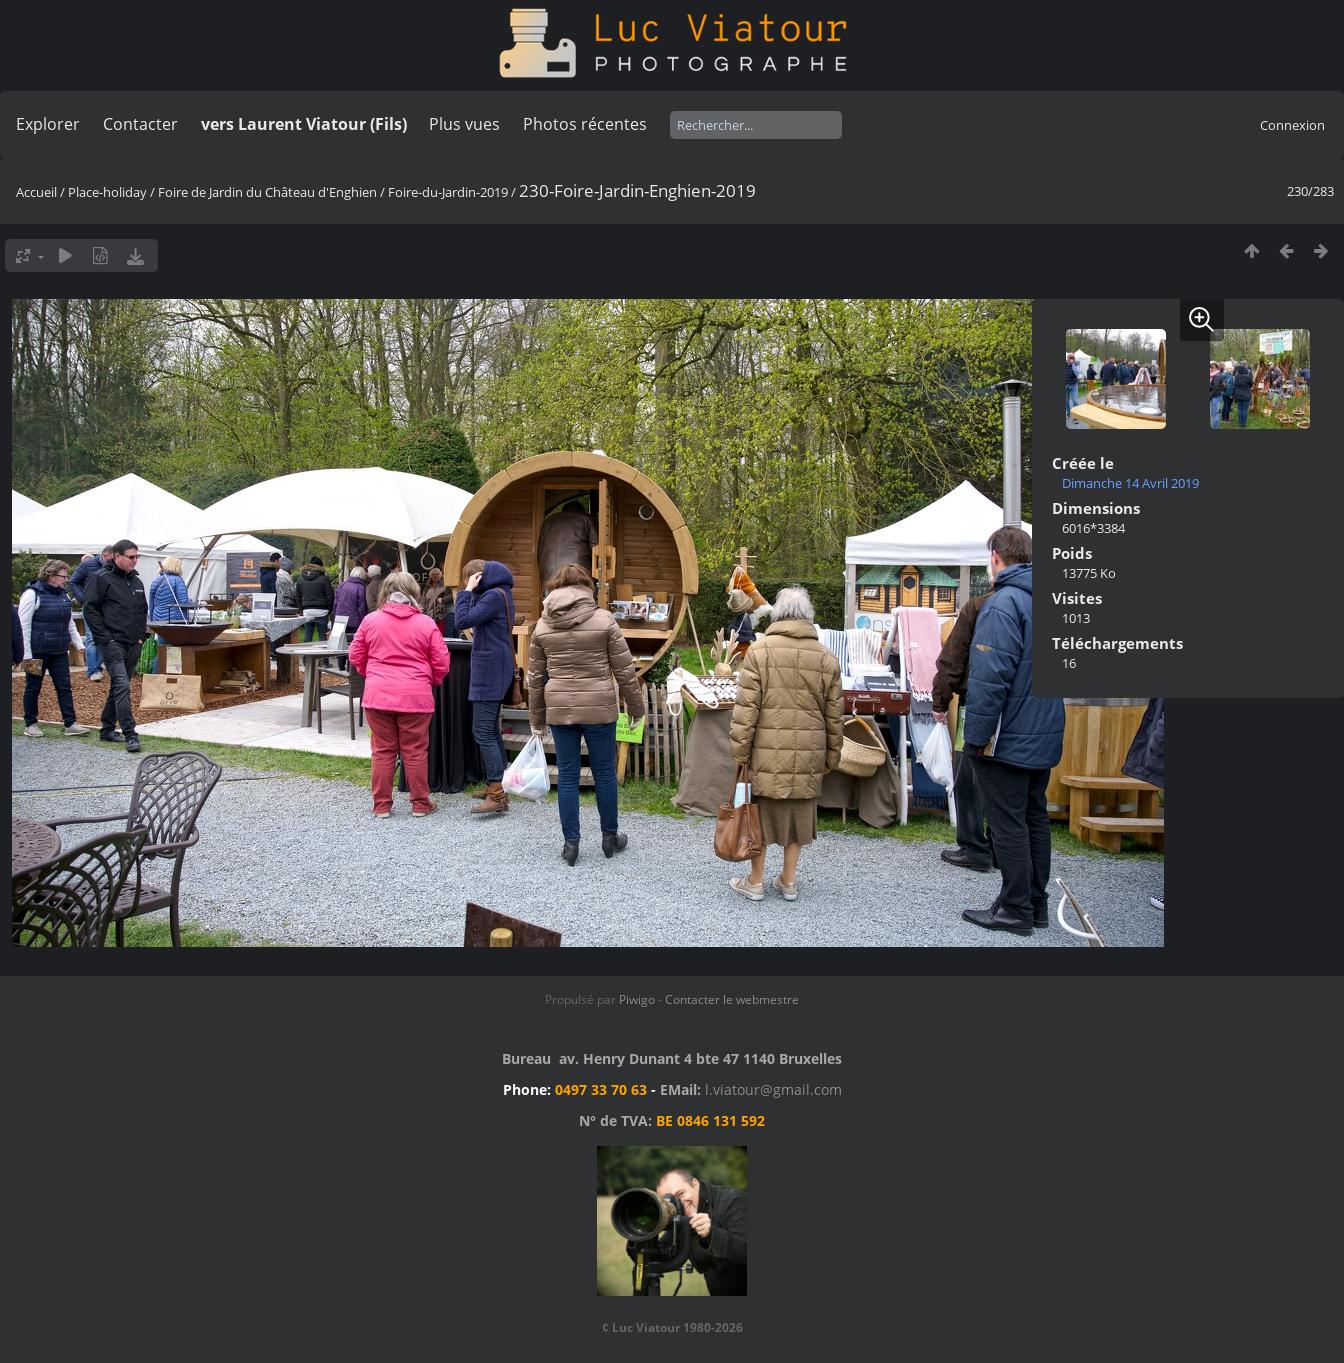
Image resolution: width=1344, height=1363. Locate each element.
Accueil (36, 192)
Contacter (140, 124)
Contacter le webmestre (732, 999)
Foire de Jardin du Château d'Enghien (267, 192)
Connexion (1292, 125)
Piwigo (637, 999)
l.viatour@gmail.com (773, 1089)
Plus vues (464, 124)
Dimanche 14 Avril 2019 (1130, 483)
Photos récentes (585, 124)
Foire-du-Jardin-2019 (448, 192)
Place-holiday (107, 192)
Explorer (48, 124)
